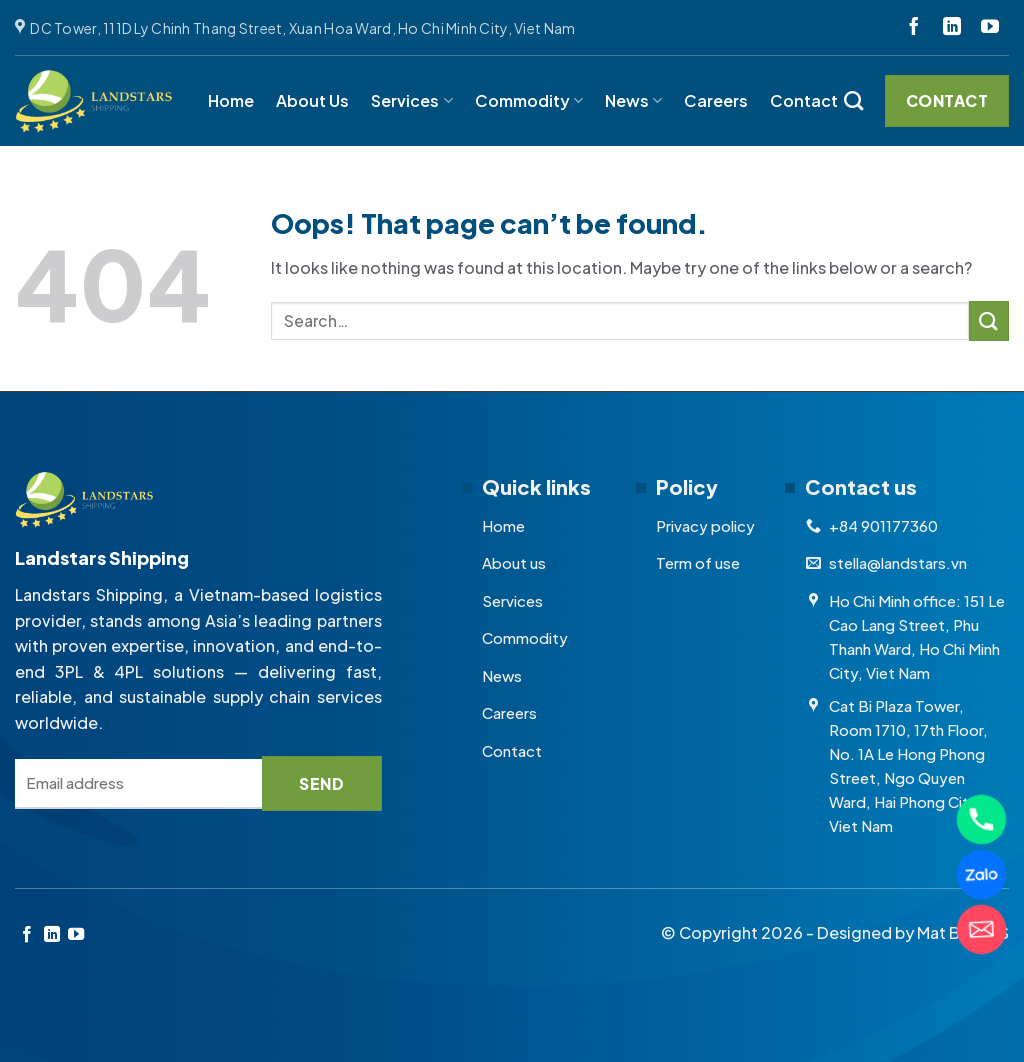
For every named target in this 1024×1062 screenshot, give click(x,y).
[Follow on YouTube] (990, 28)
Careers (716, 100)
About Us (312, 100)
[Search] (853, 100)
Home (231, 100)
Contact (804, 100)
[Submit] (989, 320)
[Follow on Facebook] (914, 28)
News (633, 100)
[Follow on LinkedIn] (952, 28)
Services (411, 100)
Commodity (529, 100)
